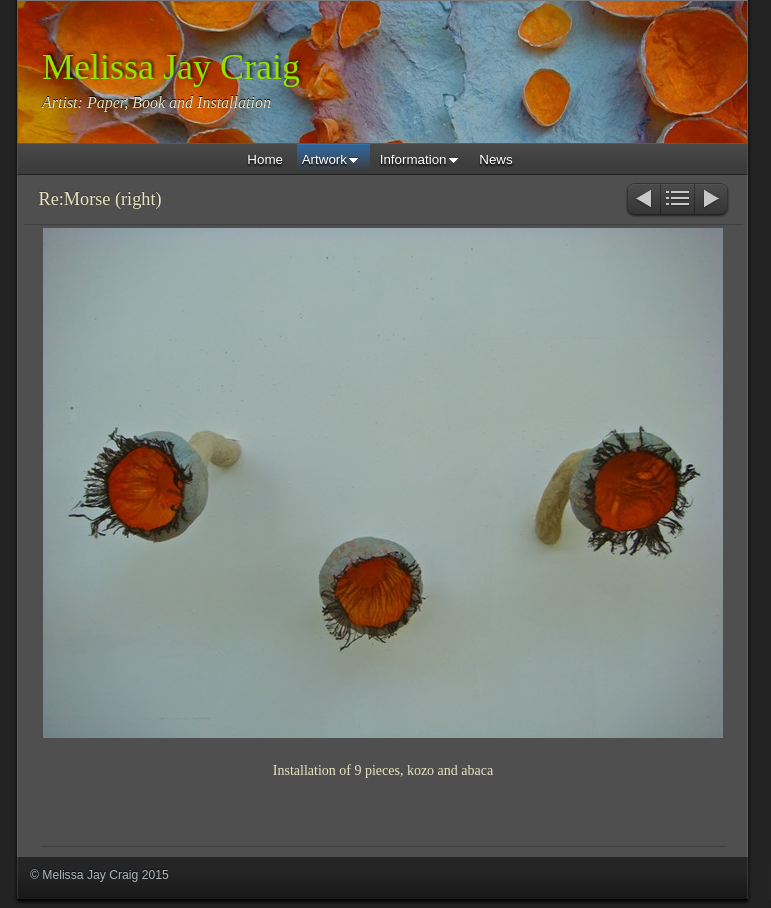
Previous (642, 200)
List (677, 200)
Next (712, 200)
